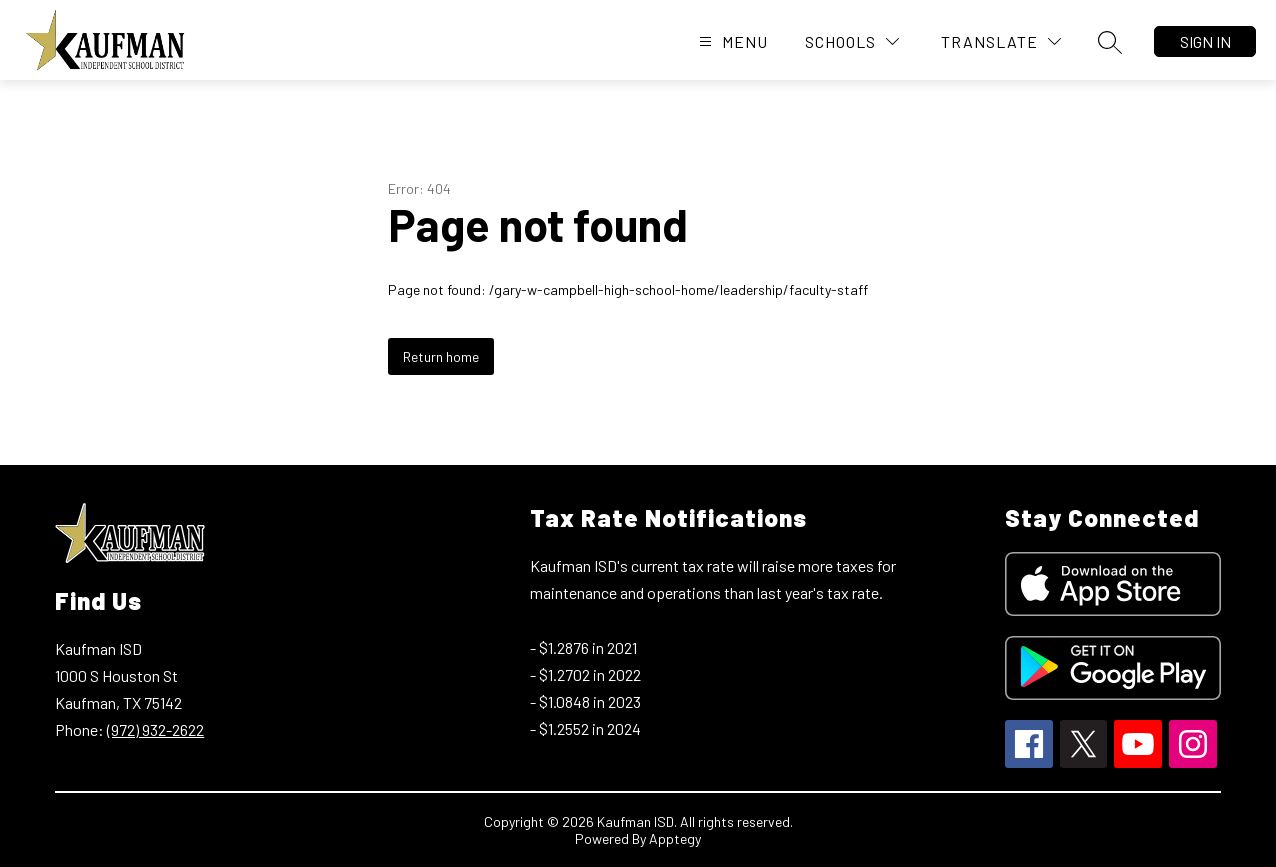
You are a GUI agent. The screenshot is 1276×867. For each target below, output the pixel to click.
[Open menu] (731, 41)
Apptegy (675, 838)
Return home (441, 356)
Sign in (1205, 41)
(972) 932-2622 (155, 729)
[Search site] (1110, 42)
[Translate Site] (1001, 41)
